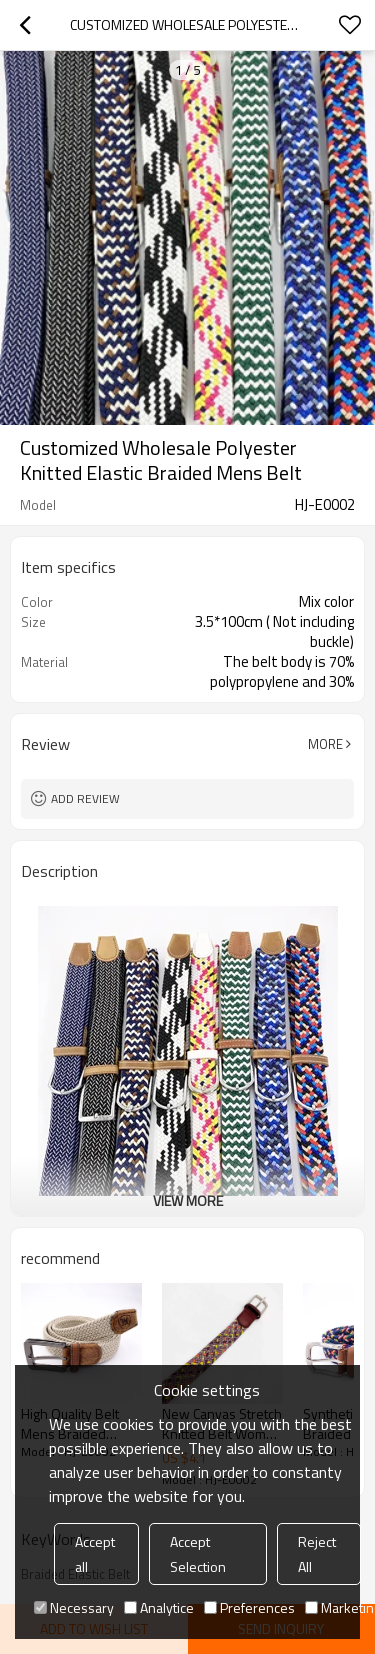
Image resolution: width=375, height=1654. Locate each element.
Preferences (249, 1607)
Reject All (317, 1554)
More (325, 744)
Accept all (95, 1554)
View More (188, 1200)
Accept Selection (198, 1554)
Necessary (74, 1607)
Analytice (159, 1607)
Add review (85, 798)
